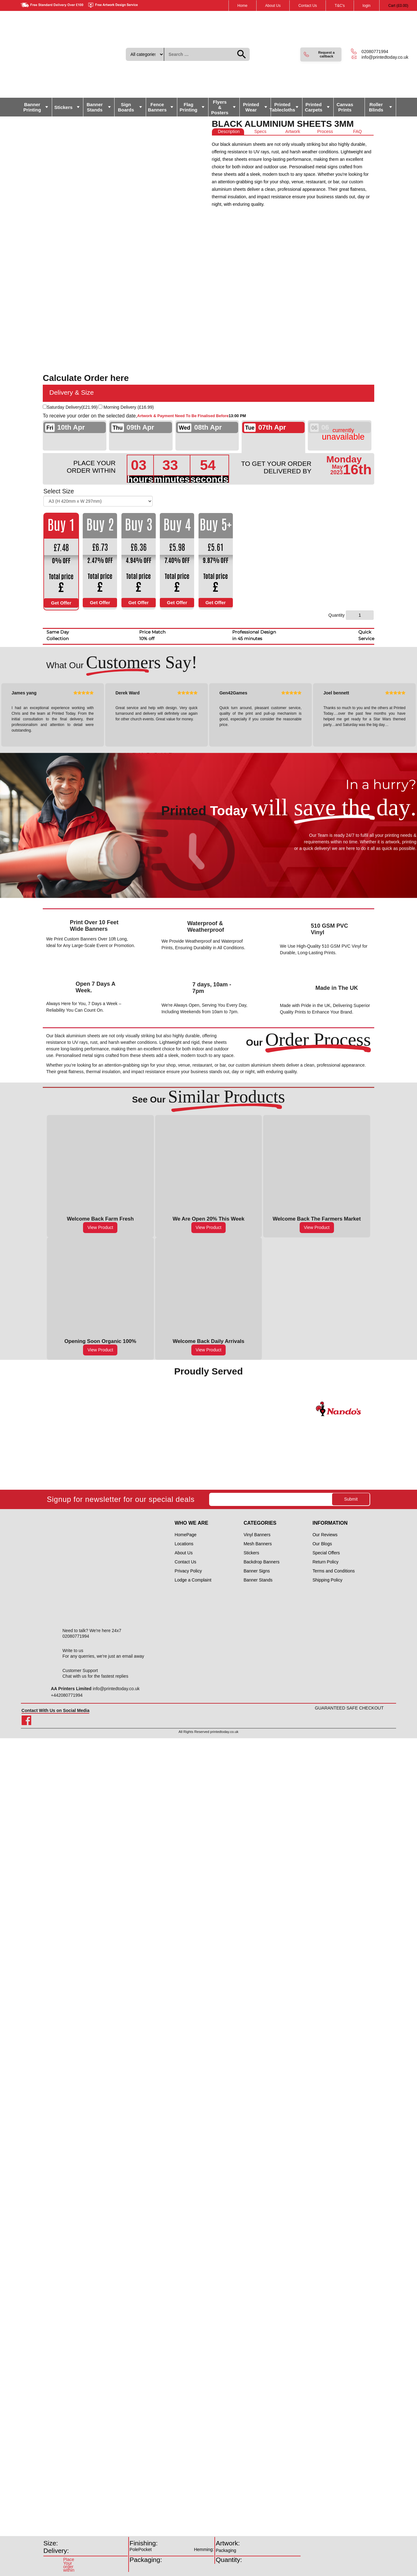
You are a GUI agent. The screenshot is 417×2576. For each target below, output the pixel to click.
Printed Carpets (313, 107)
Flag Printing (189, 107)
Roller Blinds (376, 107)
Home (243, 5)
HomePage (186, 1534)
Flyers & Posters (219, 107)
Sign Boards (126, 107)
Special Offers (326, 1552)
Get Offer (61, 602)
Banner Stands (95, 107)
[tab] (228, 131)
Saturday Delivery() (72, 407)
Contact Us (307, 5)
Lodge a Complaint (193, 1579)
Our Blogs (322, 1543)
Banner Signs (256, 1570)
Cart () (398, 5)
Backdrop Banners (261, 1561)
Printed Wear (251, 107)
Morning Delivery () (129, 407)
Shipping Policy (327, 1579)
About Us (273, 5)
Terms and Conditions (333, 1570)
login (366, 5)
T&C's (340, 5)
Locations (184, 1543)
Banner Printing (32, 107)
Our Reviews (324, 1534)
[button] (320, 54)
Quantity (336, 615)
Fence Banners (157, 107)
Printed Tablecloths (283, 107)
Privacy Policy (188, 1570)
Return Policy (325, 1561)
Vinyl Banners (256, 1534)
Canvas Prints (344, 107)
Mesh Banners (257, 1543)
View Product (100, 1227)
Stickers (63, 107)
